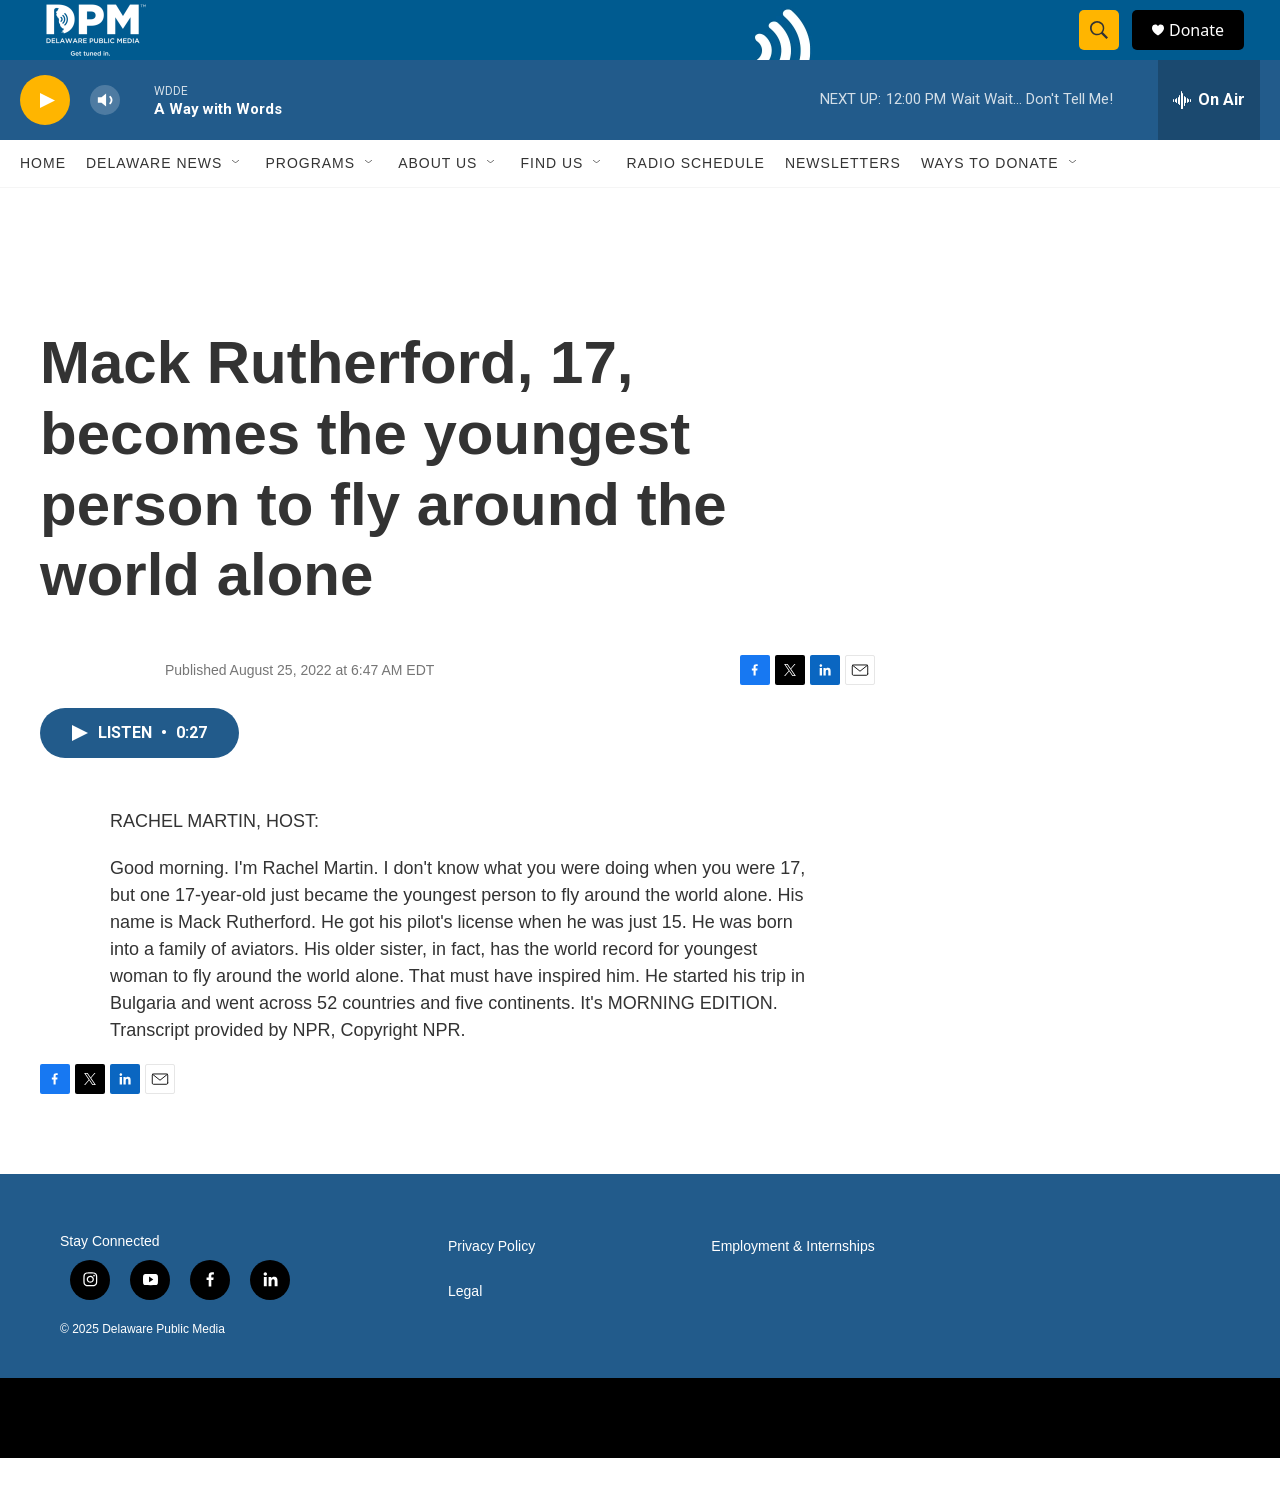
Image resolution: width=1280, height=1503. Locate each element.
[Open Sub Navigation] (237, 208)
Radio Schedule (695, 208)
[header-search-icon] (1108, 53)
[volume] (105, 145)
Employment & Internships (792, 1291)
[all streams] (1209, 145)
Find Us (551, 208)
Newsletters (843, 208)
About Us (437, 208)
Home (43, 208)
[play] (45, 145)
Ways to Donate (990, 208)
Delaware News (154, 208)
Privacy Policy (491, 1291)
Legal (465, 1336)
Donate (1209, 52)
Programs (310, 208)
